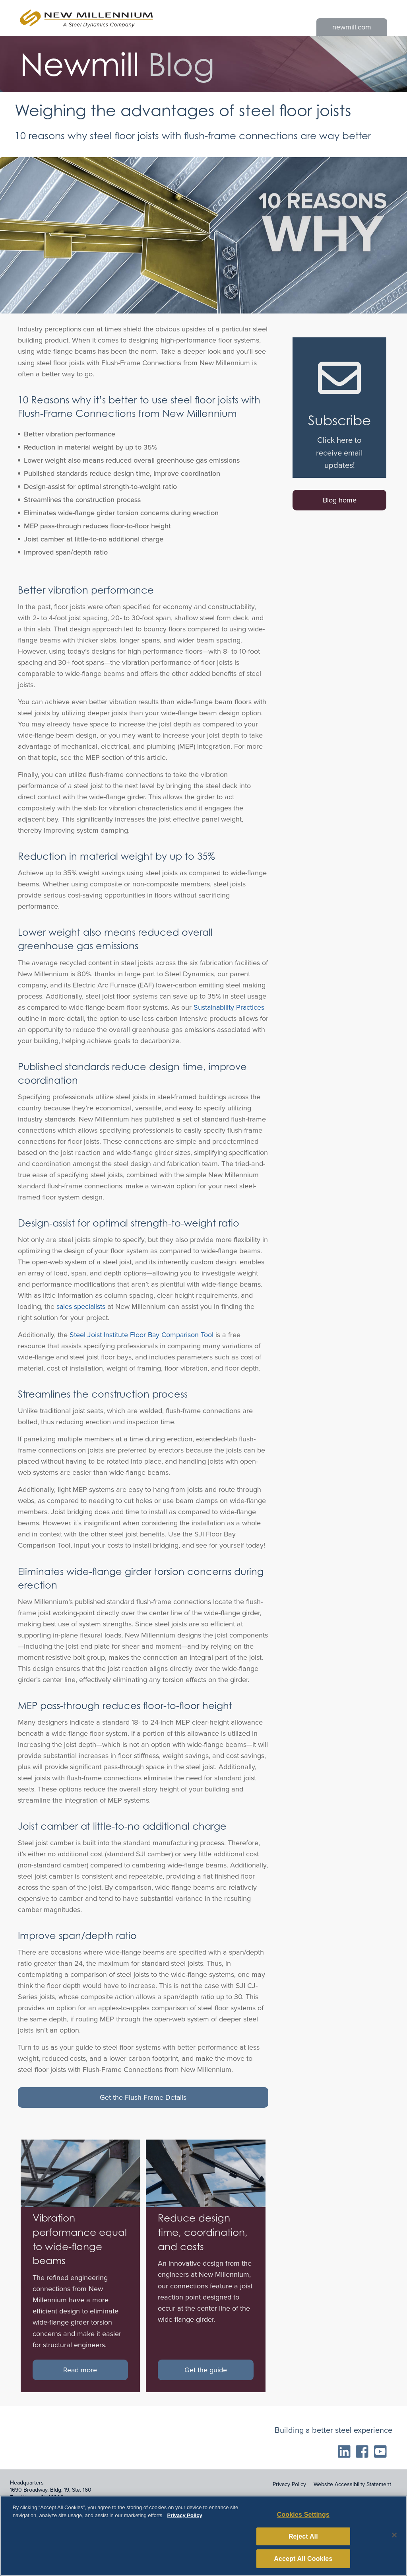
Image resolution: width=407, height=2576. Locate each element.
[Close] (394, 2543)
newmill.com (351, 27)
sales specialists (80, 1306)
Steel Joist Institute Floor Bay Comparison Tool (141, 1335)
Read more (80, 2370)
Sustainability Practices (229, 1007)
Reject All (303, 2544)
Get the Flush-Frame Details (143, 2097)
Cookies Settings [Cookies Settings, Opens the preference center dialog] (303, 2523)
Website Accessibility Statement (352, 2484)
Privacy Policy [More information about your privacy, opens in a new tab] (184, 2524)
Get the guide (205, 2370)
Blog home (340, 500)
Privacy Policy (289, 2484)
